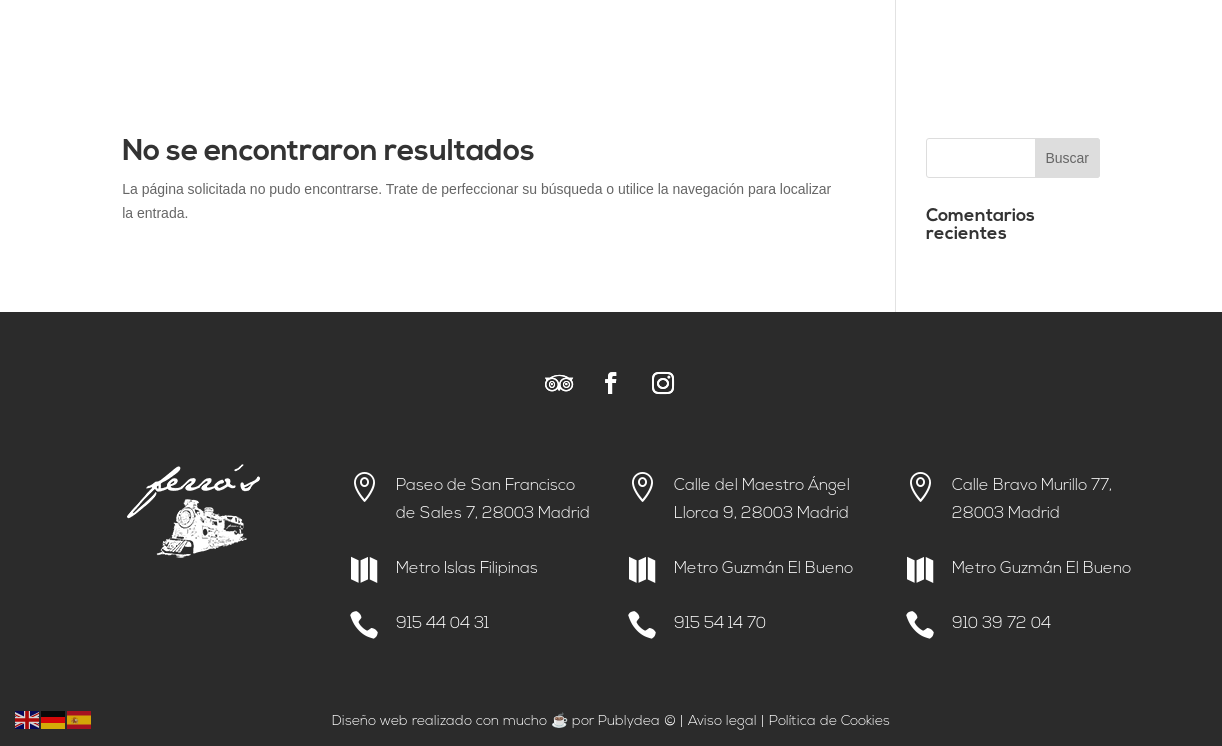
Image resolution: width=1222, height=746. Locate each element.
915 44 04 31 (442, 624)
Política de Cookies (829, 721)
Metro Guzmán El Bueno (763, 569)
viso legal (727, 721)
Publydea (629, 721)
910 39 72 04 (1001, 624)
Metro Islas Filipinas (467, 569)
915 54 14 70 (720, 624)
